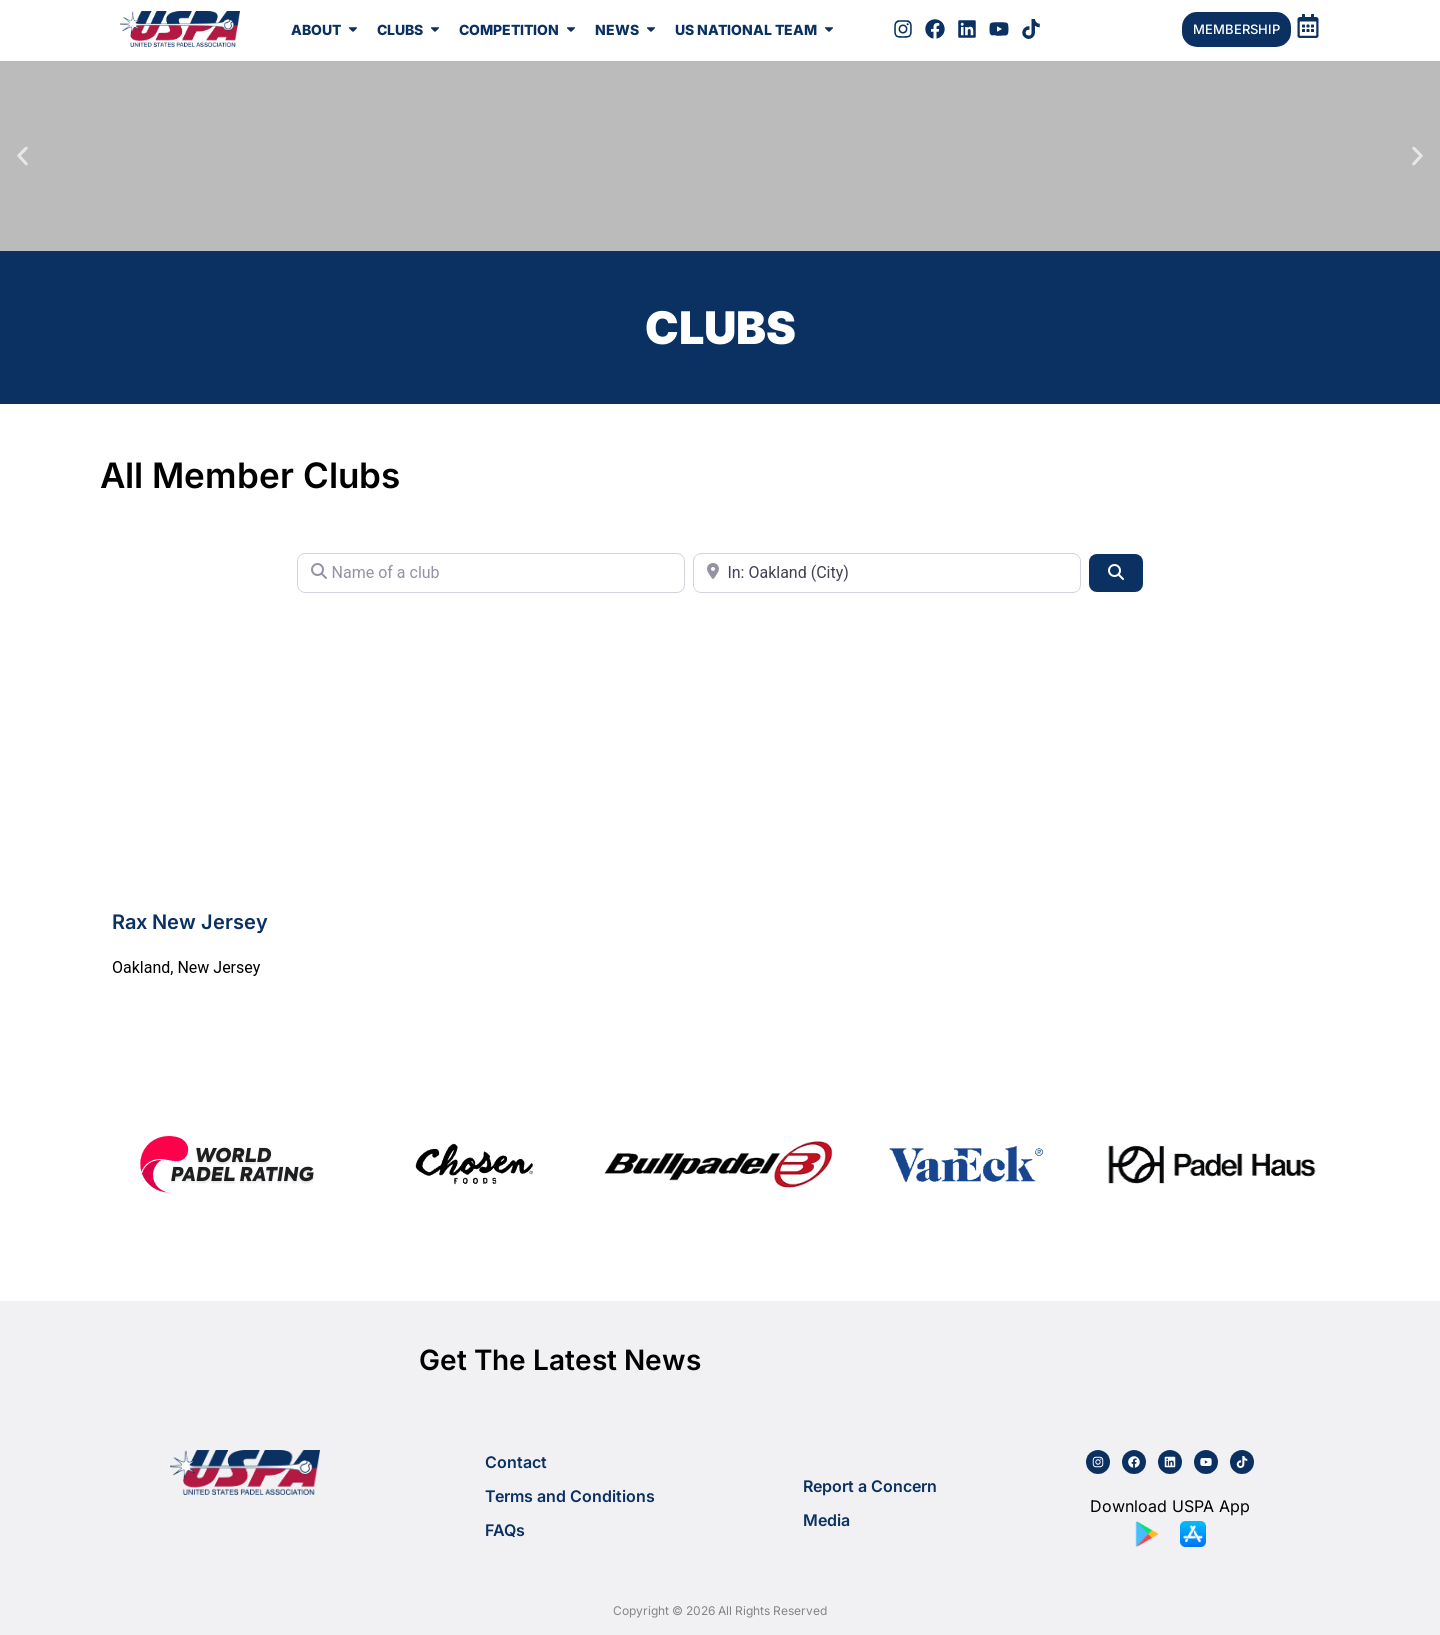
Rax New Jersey (190, 922)
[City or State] (887, 573)
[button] (22, 156)
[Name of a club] (491, 573)
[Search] (1116, 573)
